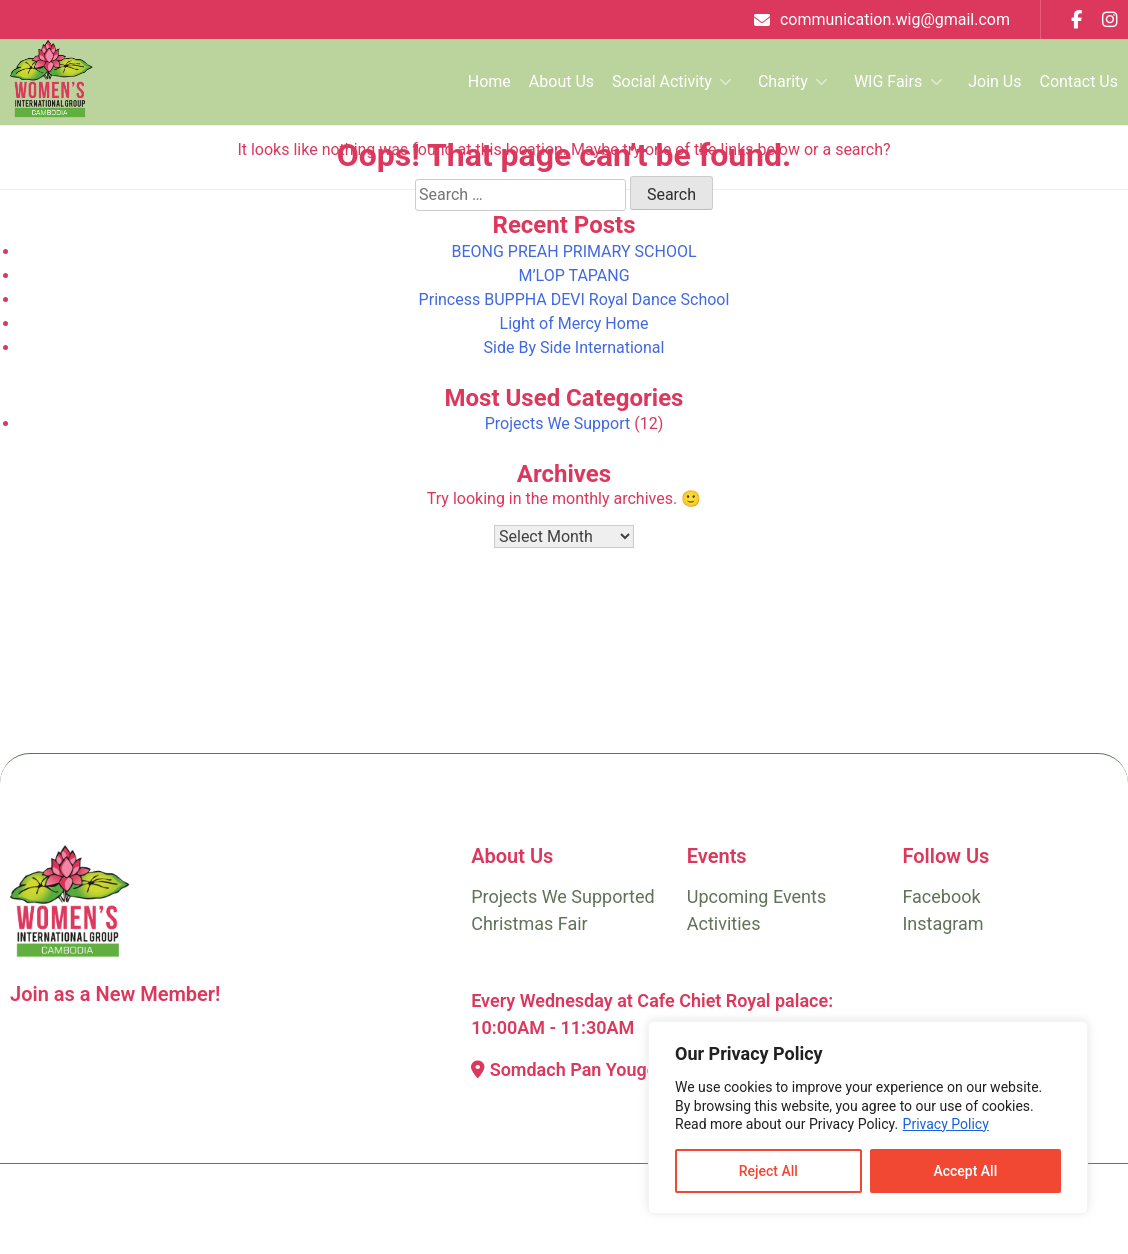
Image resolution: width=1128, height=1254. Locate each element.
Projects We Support (558, 423)
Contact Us (1078, 81)
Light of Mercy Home (574, 323)
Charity (783, 81)
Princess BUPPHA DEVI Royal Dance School (574, 299)
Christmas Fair (529, 923)
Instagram (942, 923)
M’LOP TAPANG (573, 275)
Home (489, 81)
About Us (561, 81)
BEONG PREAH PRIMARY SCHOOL (573, 251)
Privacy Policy (946, 1124)
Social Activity (662, 81)
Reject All (768, 1171)
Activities (724, 923)
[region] (868, 1117)
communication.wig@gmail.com (895, 19)
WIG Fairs (888, 81)
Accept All (965, 1171)
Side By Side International (574, 347)
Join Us (994, 81)
